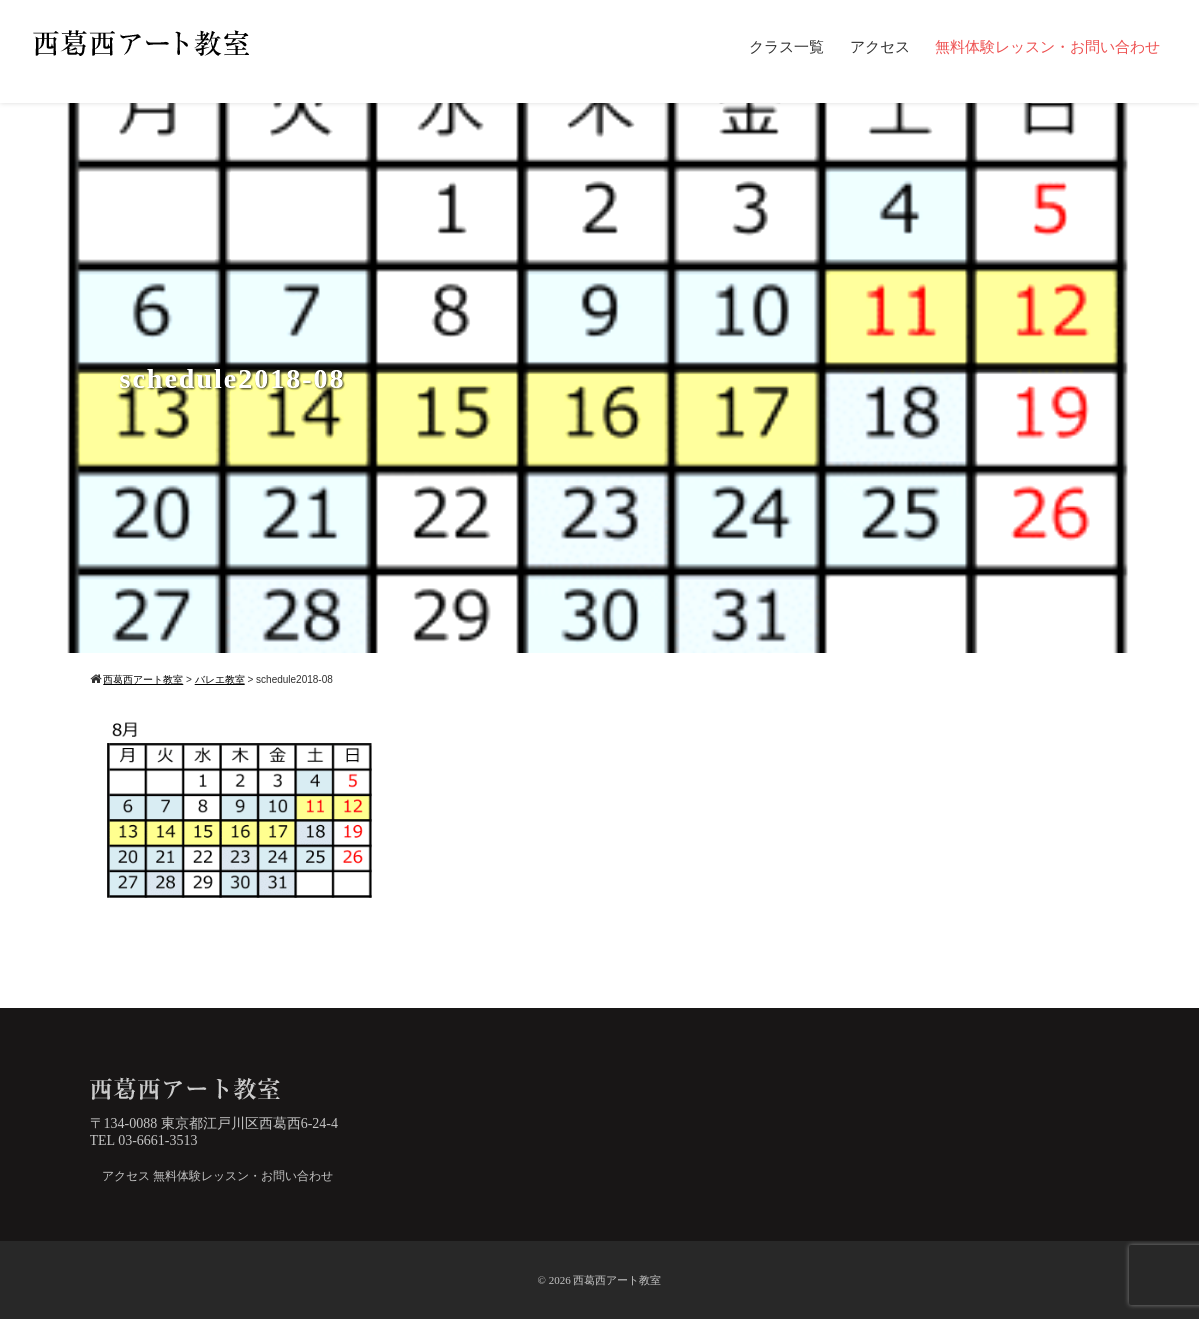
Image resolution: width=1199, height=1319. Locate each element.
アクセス (880, 47)
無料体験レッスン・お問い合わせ (1047, 47)
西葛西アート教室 (617, 1280)
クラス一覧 (786, 47)
